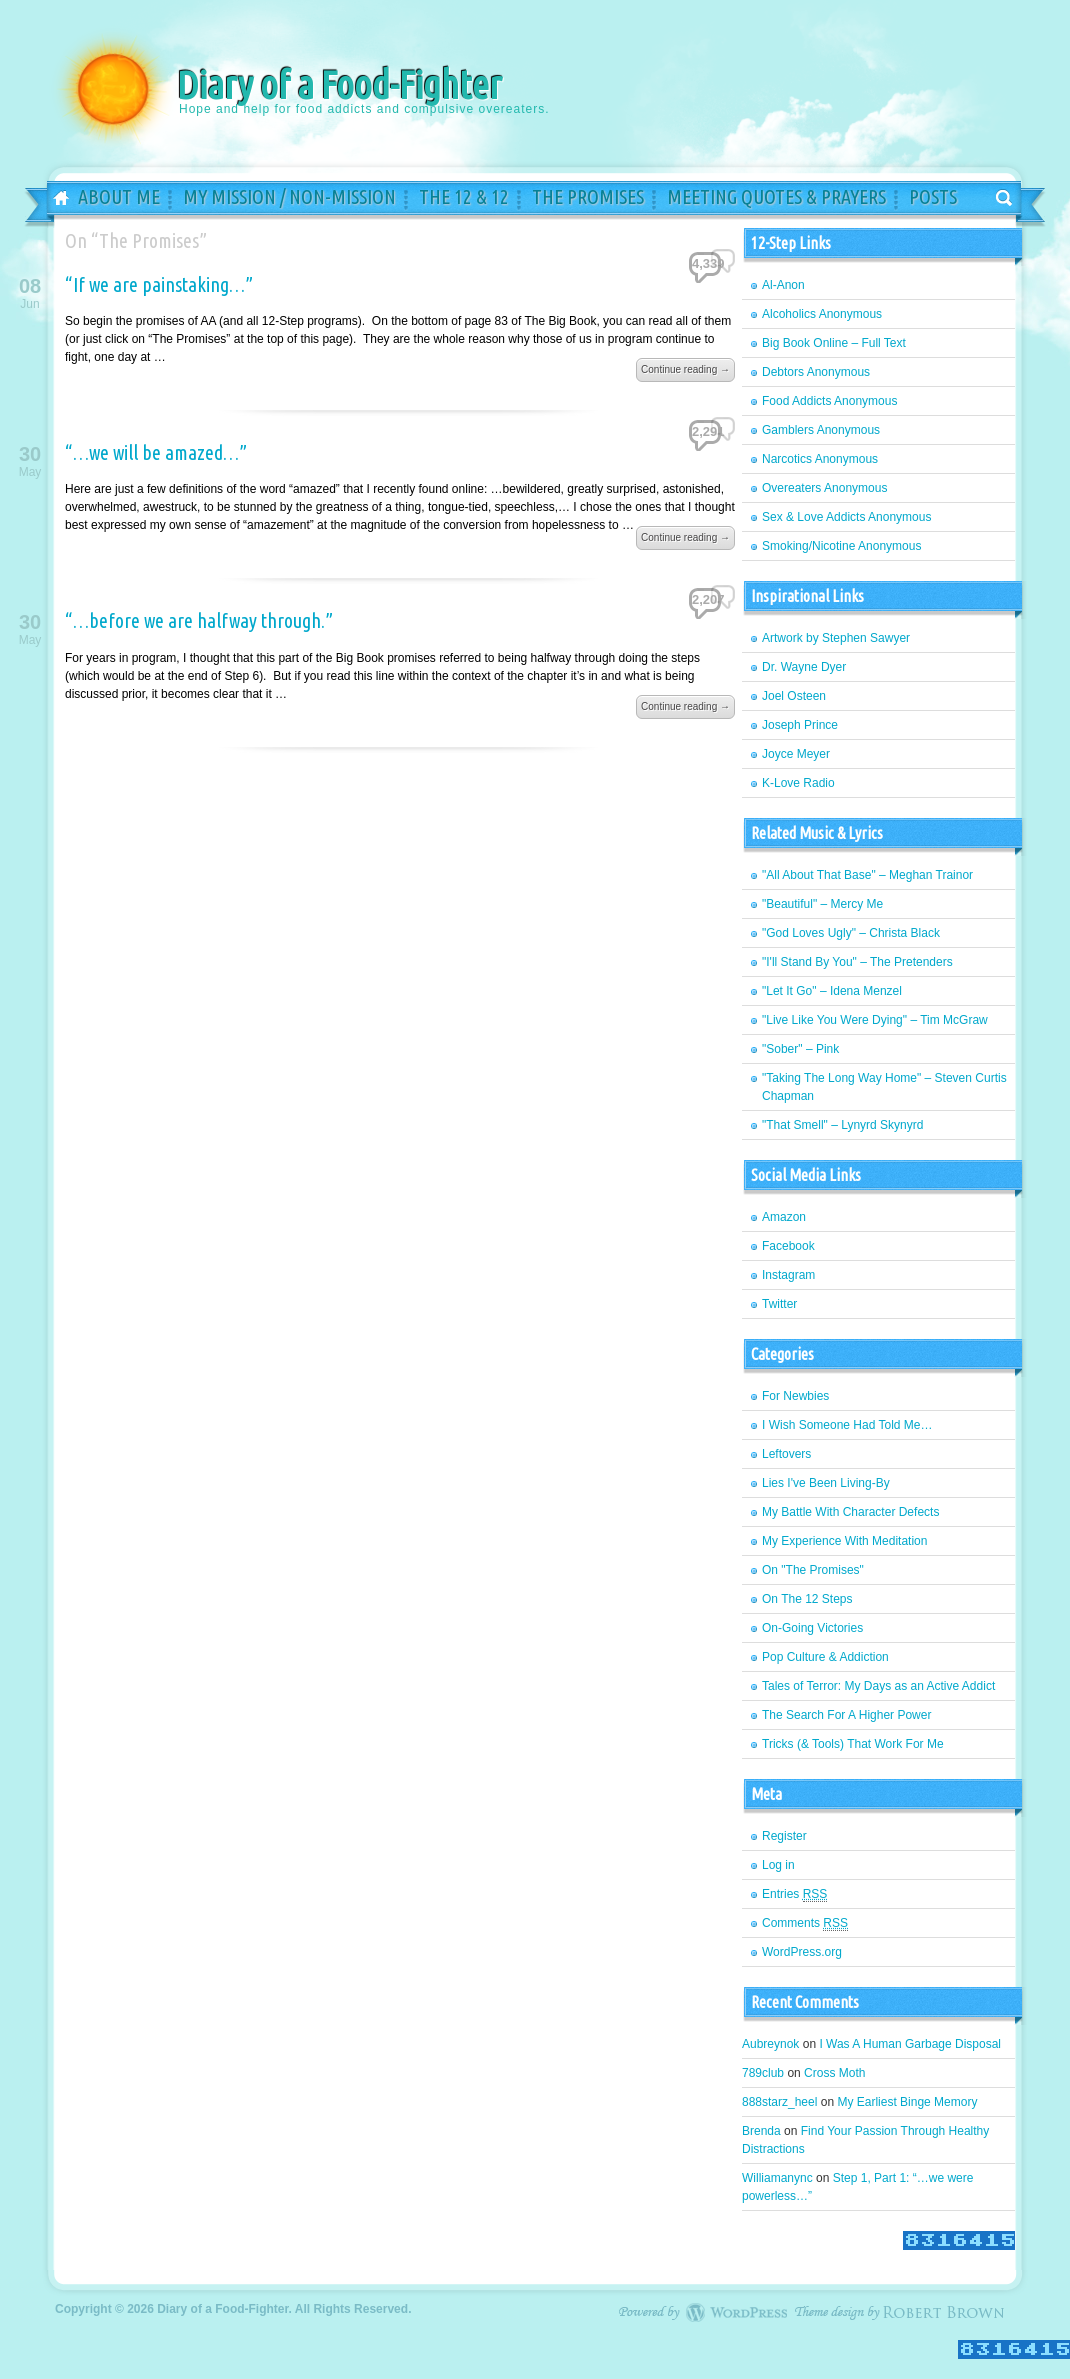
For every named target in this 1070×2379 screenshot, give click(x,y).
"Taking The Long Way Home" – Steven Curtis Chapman (884, 1087)
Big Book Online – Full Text (834, 343)
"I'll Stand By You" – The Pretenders (857, 962)
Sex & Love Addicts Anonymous (846, 517)
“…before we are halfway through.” (199, 620)
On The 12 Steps (807, 1599)
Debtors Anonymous (816, 372)
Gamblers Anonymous (821, 430)
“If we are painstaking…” (159, 284)
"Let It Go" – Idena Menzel (832, 991)
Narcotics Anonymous (820, 459)
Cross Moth (834, 2073)
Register (784, 1836)
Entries (794, 1894)
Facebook (788, 1246)
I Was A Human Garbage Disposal (910, 2044)
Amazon (784, 1217)
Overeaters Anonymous (824, 488)
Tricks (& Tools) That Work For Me (853, 1744)
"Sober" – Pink (800, 1049)
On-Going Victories (812, 1628)
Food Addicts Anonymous (829, 401)
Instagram (788, 1275)
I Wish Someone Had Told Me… (847, 1425)
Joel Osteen (794, 696)
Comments (805, 1923)
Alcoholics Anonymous (822, 314)
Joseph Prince (800, 725)
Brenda (761, 2131)
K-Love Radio (798, 783)
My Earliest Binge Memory (907, 2102)
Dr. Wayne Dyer (804, 667)
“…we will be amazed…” (156, 452)
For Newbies (795, 1396)
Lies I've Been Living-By (826, 1483)
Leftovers (786, 1454)
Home (54, 199)
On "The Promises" (813, 1570)
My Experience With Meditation (844, 1541)
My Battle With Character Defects (850, 1512)
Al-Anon (783, 285)
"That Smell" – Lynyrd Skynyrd (842, 1125)
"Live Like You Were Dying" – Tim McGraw (875, 1020)
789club (763, 2073)
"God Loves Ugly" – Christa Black (851, 933)
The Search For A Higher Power (846, 1715)
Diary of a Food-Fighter (275, 89)
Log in (778, 1865)
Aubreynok (770, 2044)
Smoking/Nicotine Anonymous (841, 546)
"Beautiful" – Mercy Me (822, 904)
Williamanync (777, 2178)
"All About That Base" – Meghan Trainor (867, 875)
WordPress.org (802, 1952)
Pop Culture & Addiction (825, 1657)
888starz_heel (779, 2102)
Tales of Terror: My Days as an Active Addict (878, 1686)
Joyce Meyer (796, 754)
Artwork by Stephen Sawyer (836, 638)
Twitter (779, 1304)
